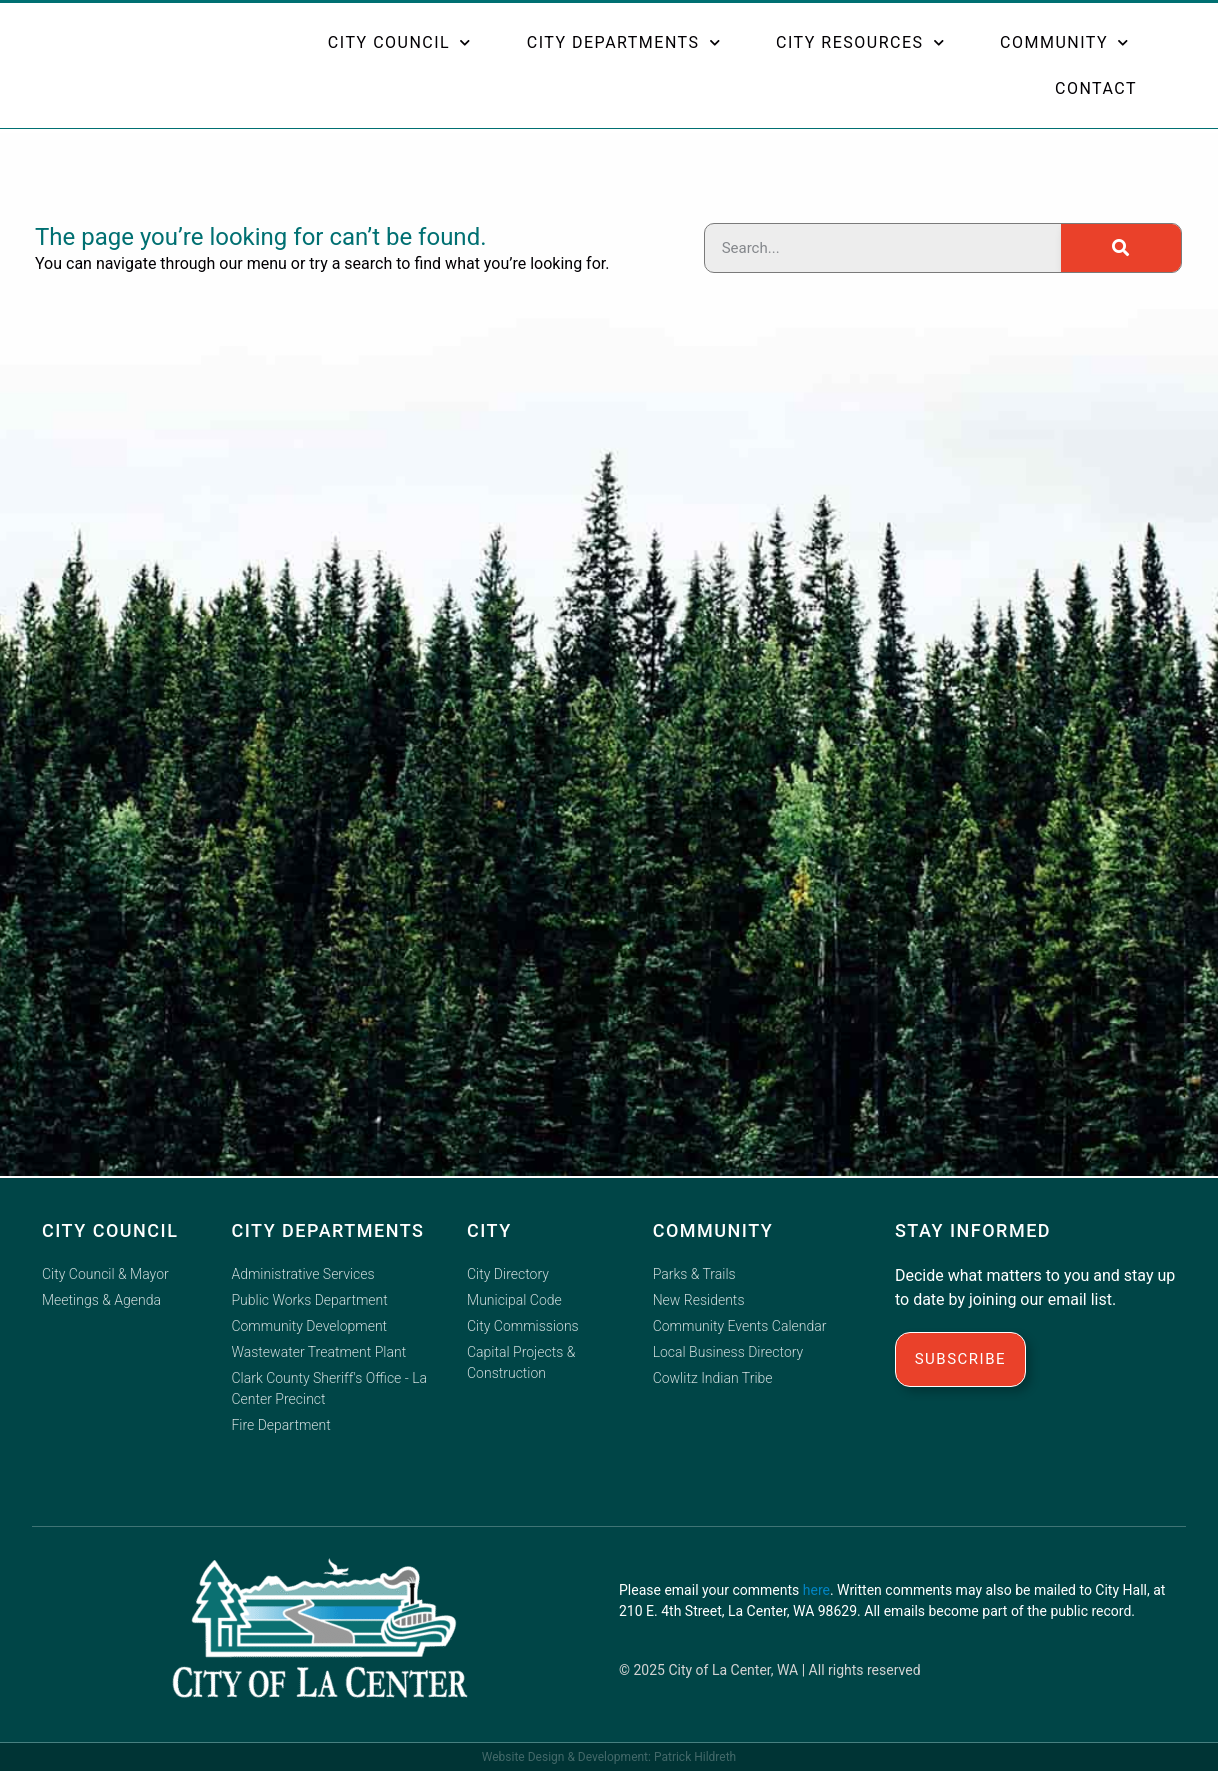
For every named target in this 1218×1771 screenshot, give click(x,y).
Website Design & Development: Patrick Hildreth (609, 1757)
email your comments (733, 1590)
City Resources (860, 44)
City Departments (624, 44)
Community (1065, 44)
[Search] (1121, 248)
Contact (1096, 90)
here (816, 1590)
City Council (400, 44)
